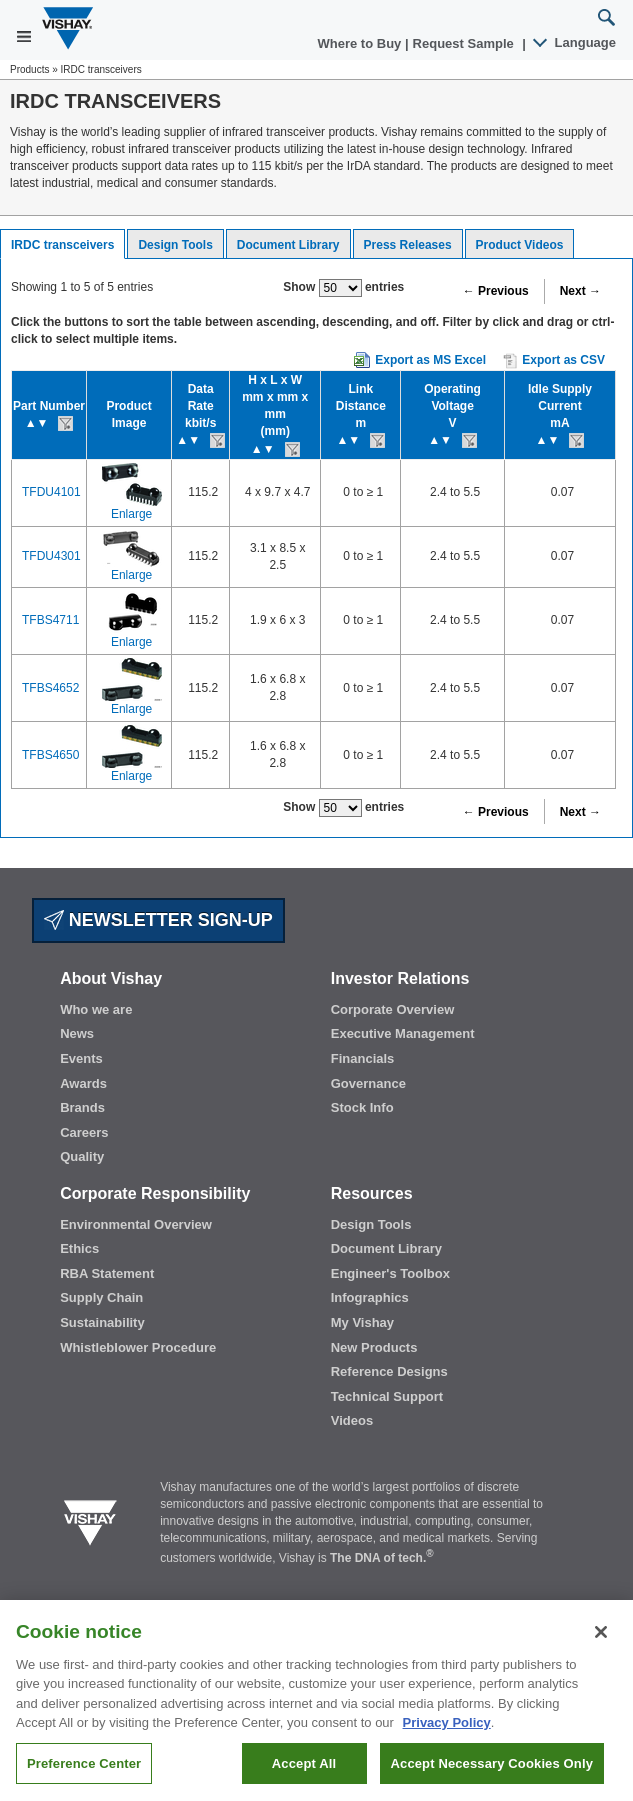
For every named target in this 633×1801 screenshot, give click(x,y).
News (77, 1033)
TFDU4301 (51, 556)
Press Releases (408, 245)
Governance (368, 1083)
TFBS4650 (50, 755)
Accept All (304, 1776)
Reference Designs (389, 1371)
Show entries (343, 288)
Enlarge (131, 514)
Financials (363, 1058)
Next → (580, 291)
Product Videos (520, 245)
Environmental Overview (136, 1224)
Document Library (288, 245)
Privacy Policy (447, 1736)
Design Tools (175, 245)
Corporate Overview (393, 1009)
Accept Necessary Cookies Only (492, 1776)
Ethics (79, 1248)
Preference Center (84, 1776)
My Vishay (362, 1322)
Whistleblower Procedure (138, 1347)
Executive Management (403, 1033)
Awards (83, 1083)
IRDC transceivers (62, 245)
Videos (352, 1420)
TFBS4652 (50, 688)
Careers (84, 1132)
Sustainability (102, 1322)
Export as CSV (554, 361)
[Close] (601, 1645)
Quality (82, 1156)
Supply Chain (101, 1297)
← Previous (496, 291)
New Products (374, 1347)
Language (575, 42)
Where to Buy (361, 43)
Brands (82, 1107)
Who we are (96, 1009)
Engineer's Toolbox (390, 1273)
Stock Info (362, 1107)
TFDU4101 (51, 492)
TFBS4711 (50, 620)
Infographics (370, 1297)
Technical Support (387, 1396)
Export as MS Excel (430, 360)
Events (81, 1058)
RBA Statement (107, 1273)
